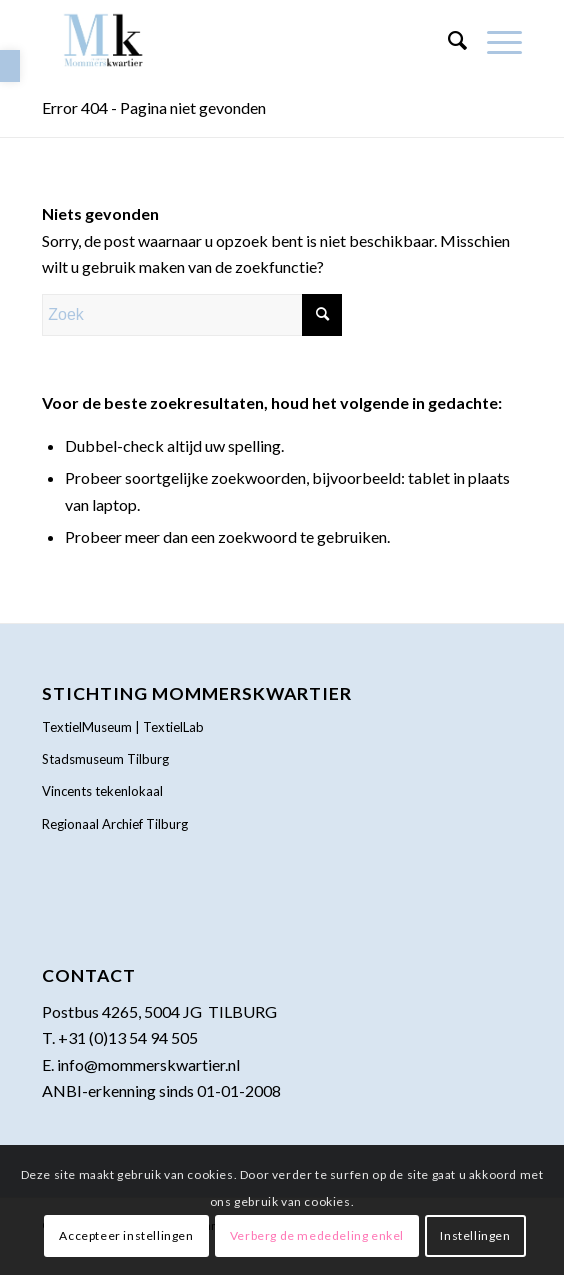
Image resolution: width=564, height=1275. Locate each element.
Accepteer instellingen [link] (126, 1235)
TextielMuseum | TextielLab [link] (123, 727)
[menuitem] (447, 40)
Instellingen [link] (475, 1235)
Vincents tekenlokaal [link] (102, 791)
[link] (10, 66)
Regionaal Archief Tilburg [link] (115, 824)
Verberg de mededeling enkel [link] (317, 1235)
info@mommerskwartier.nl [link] (148, 1064)
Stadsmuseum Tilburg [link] (105, 759)
